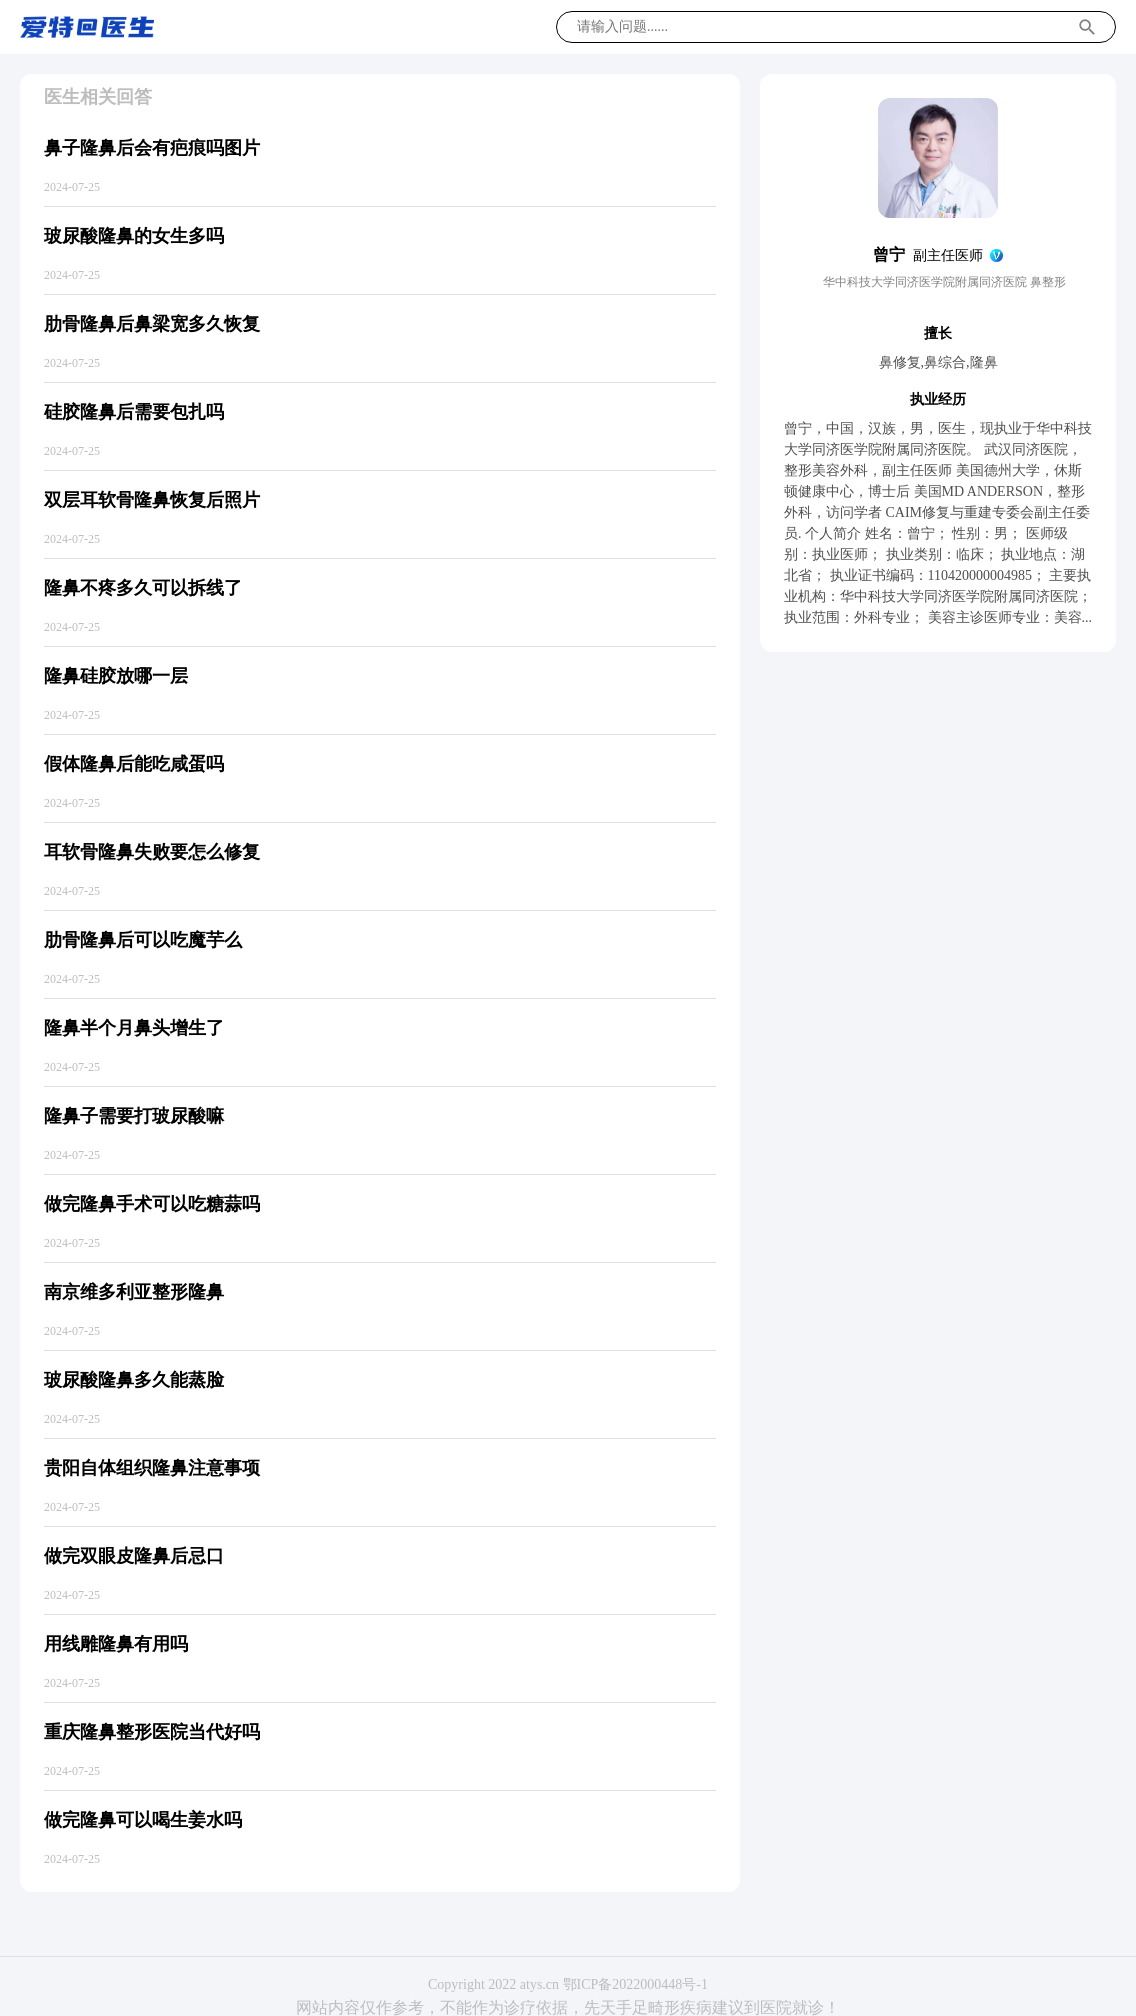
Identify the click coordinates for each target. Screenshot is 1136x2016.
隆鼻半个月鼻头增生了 (134, 1028)
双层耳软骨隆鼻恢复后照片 (152, 500)
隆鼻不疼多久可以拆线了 (143, 588)
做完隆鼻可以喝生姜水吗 (143, 1820)
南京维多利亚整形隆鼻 (134, 1292)
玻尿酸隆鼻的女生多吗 (134, 236)
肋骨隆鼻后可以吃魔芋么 (143, 940)
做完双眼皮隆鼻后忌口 (134, 1556)
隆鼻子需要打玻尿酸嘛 (134, 1116)
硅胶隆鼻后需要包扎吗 (134, 412)
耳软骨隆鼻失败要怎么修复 (152, 852)
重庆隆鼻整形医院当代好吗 (152, 1732)
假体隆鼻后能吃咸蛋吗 (134, 764)
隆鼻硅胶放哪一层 (116, 676)
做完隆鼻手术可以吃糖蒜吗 (152, 1204)
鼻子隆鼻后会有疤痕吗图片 (152, 148)
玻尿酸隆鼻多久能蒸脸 (134, 1380)
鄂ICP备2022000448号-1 (635, 1984)
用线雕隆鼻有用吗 (116, 1644)
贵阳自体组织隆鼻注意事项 (152, 1468)
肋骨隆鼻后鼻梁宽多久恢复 (152, 324)
